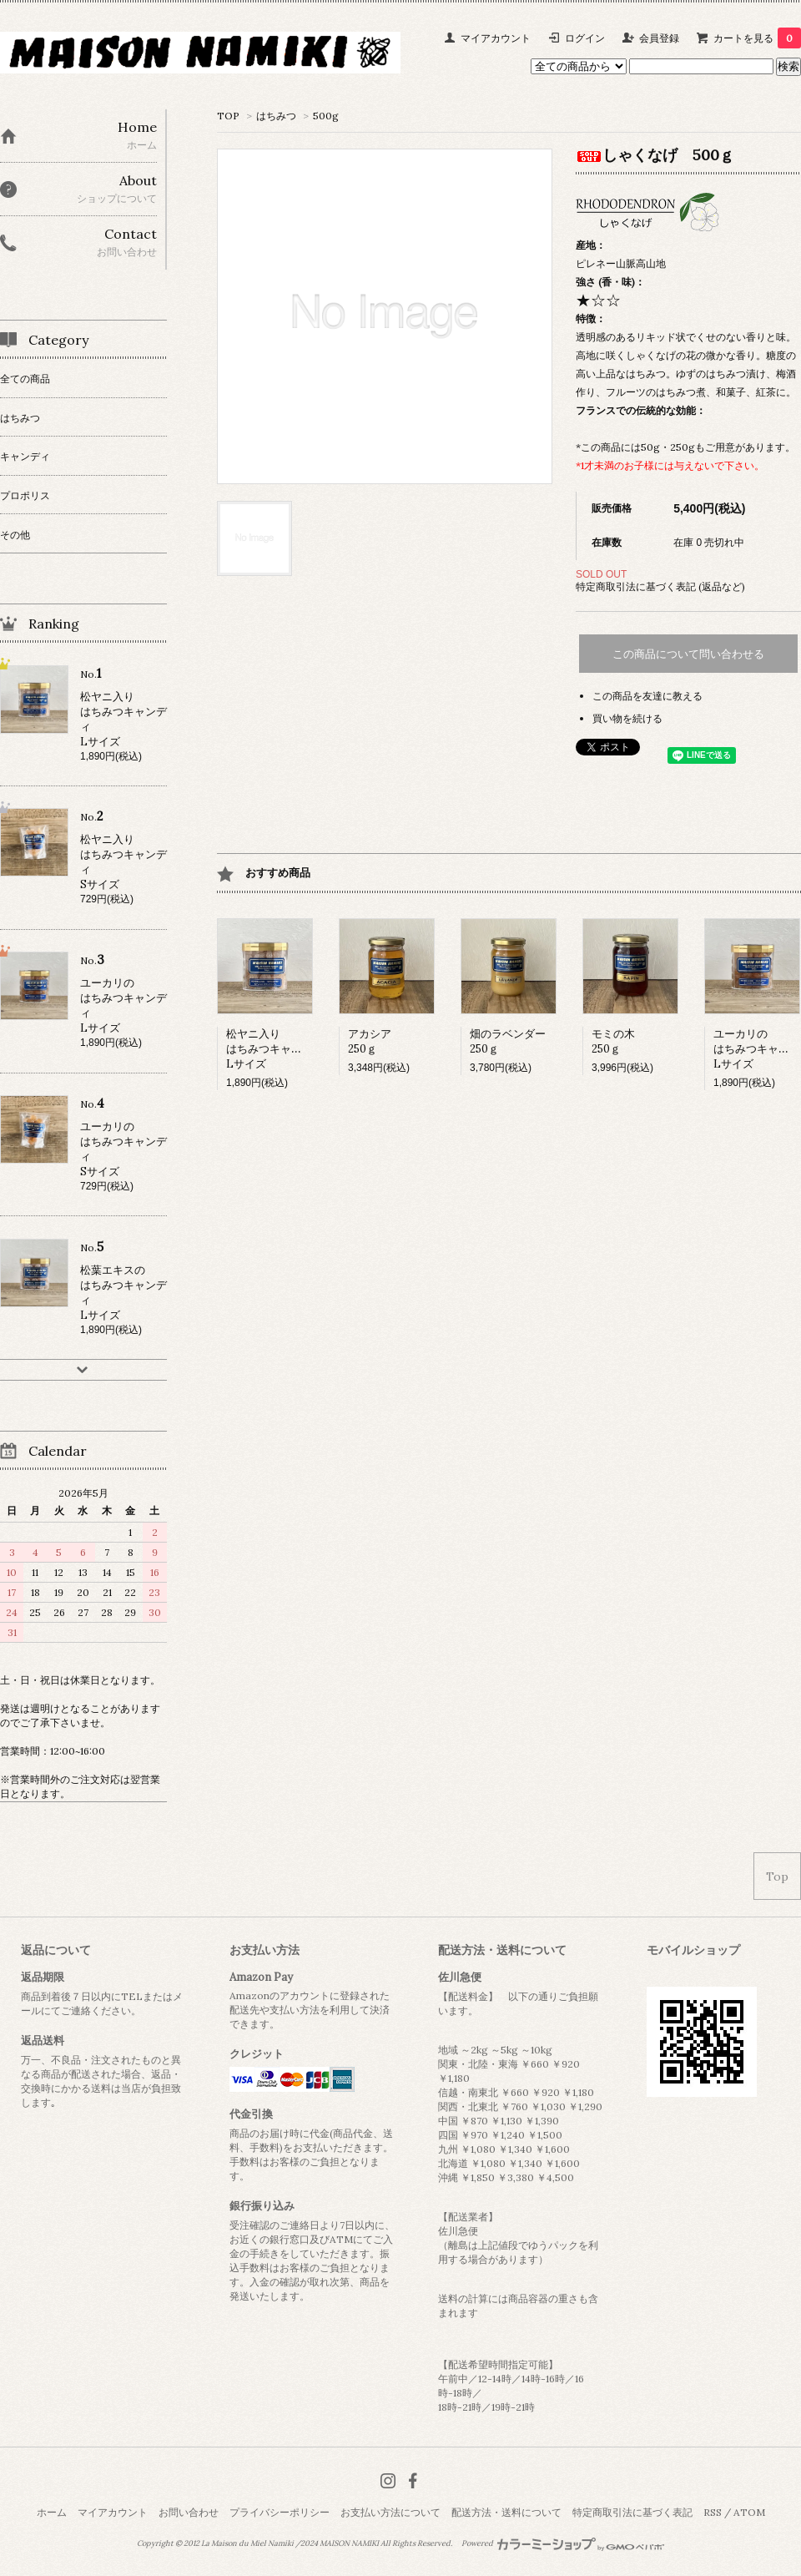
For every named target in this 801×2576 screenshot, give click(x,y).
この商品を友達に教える (647, 695)
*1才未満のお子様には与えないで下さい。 (670, 465)
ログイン (585, 38)
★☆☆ (598, 300)
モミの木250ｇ (613, 1041)
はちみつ (276, 115)
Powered (562, 2543)
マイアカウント (496, 38)
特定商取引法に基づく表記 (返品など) (660, 586)
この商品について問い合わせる (688, 654)
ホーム (52, 2512)
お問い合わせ (189, 2512)
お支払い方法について (390, 2512)
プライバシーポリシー (279, 2512)
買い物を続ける (627, 718)
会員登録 (659, 38)
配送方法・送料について (506, 2512)
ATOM (749, 2512)
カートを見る (757, 38)
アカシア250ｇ (369, 1041)
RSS (712, 2512)
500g (326, 115)
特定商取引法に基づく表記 (632, 2512)
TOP (228, 115)
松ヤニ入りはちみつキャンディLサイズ (275, 1049)
